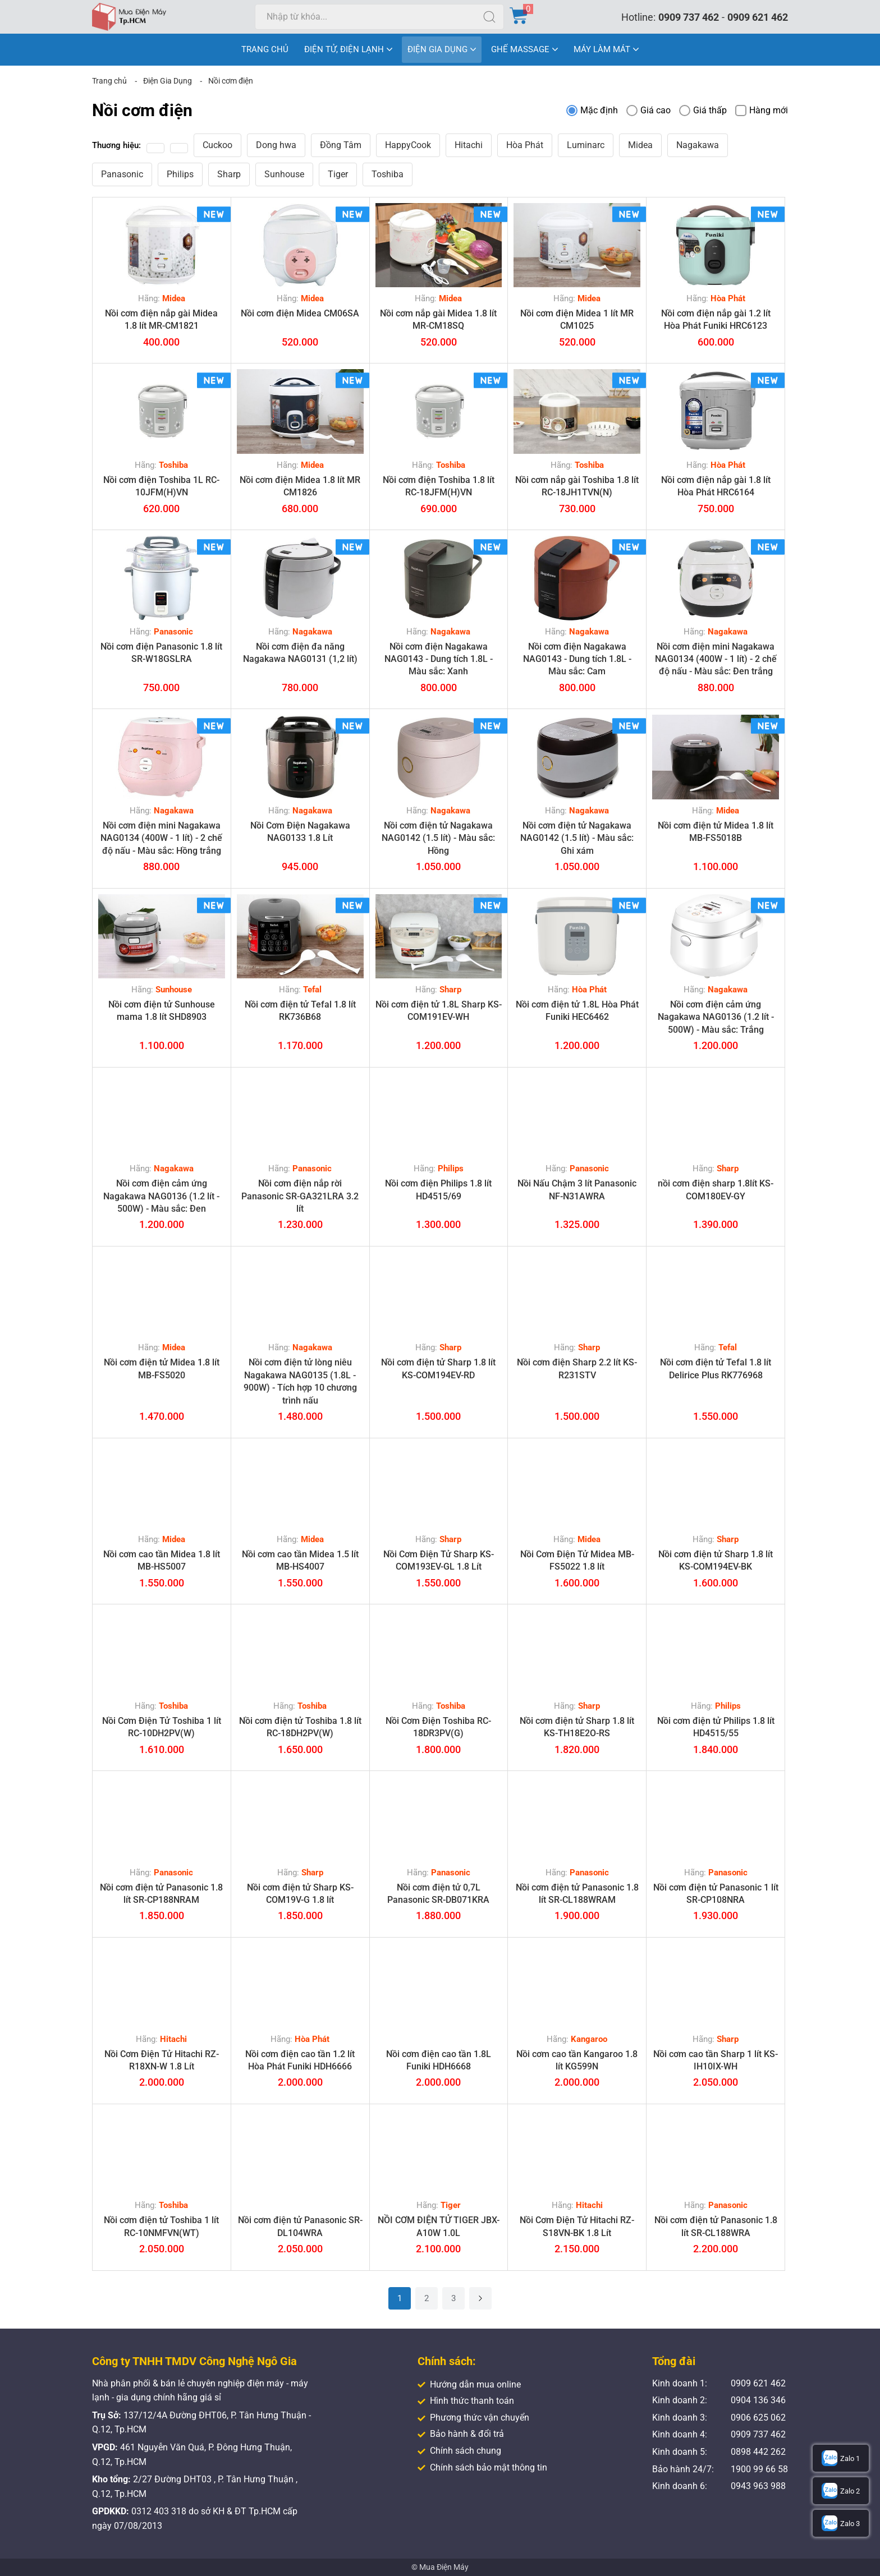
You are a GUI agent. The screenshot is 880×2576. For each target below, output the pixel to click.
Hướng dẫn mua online (469, 2384)
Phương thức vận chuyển (473, 2417)
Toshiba (388, 174)
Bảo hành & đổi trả (461, 2433)
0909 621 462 (757, 17)
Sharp (229, 174)
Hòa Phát (524, 145)
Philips (180, 174)
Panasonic (122, 174)
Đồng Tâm (340, 145)
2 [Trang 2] (426, 2298)
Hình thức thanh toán (466, 2400)
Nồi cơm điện (230, 80)
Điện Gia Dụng (167, 80)
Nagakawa (697, 145)
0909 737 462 (688, 17)
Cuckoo (217, 145)
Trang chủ (109, 80)
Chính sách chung (459, 2450)
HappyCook (408, 145)
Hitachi (469, 145)
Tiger (338, 174)
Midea (640, 145)
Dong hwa (276, 145)
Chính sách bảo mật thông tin (482, 2467)
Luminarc (585, 145)
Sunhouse (284, 174)
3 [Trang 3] (453, 2298)
